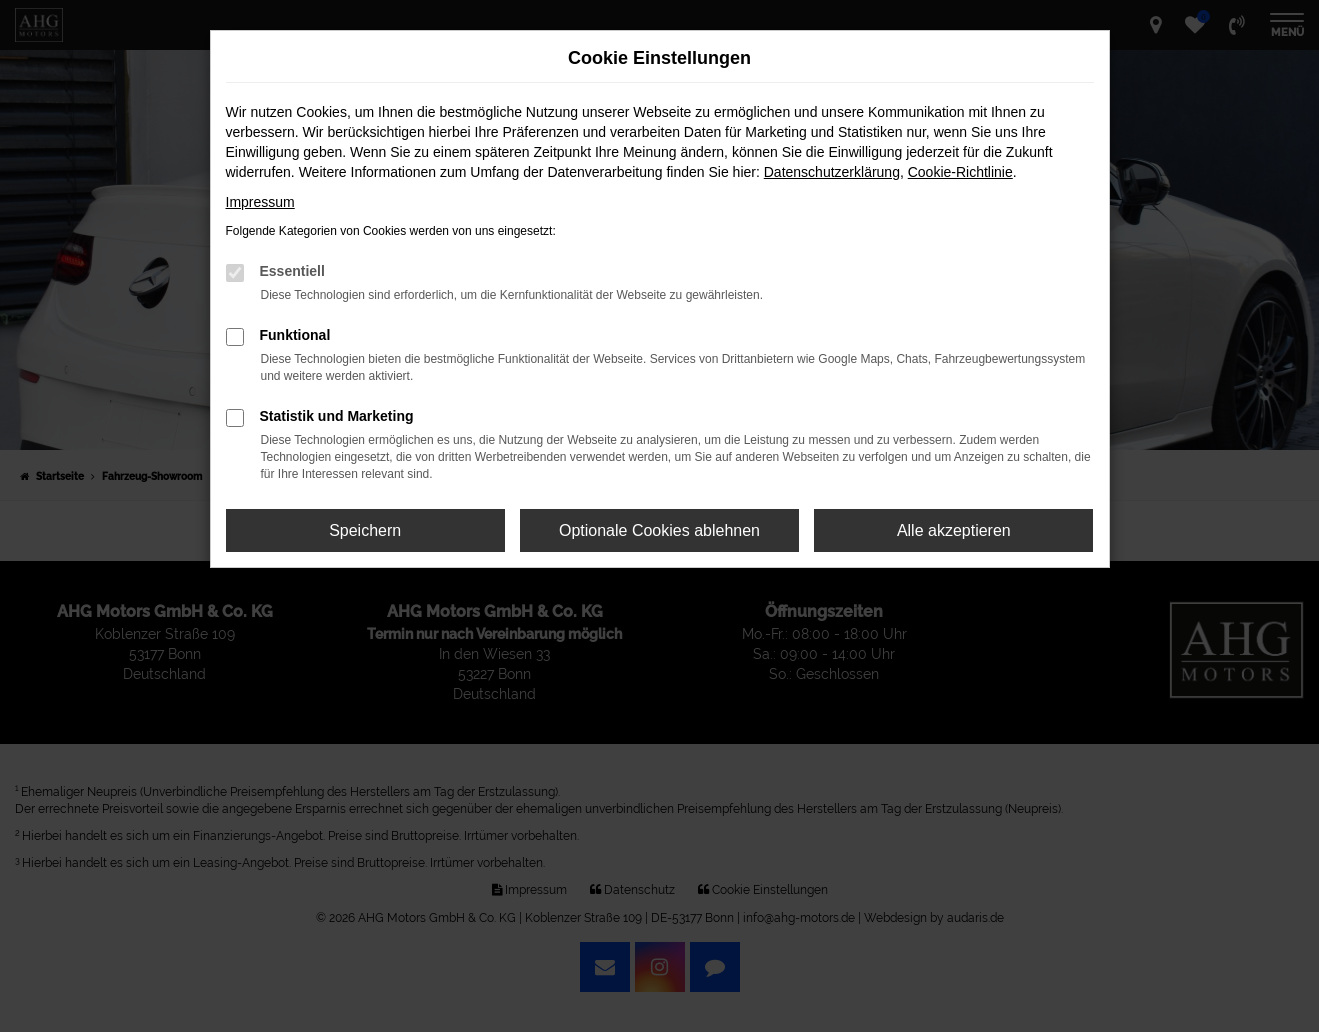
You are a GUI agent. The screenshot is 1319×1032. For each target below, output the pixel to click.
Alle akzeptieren (954, 530)
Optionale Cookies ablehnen (659, 530)
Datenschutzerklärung (832, 172)
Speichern (365, 530)
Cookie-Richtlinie (960, 172)
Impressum (260, 202)
